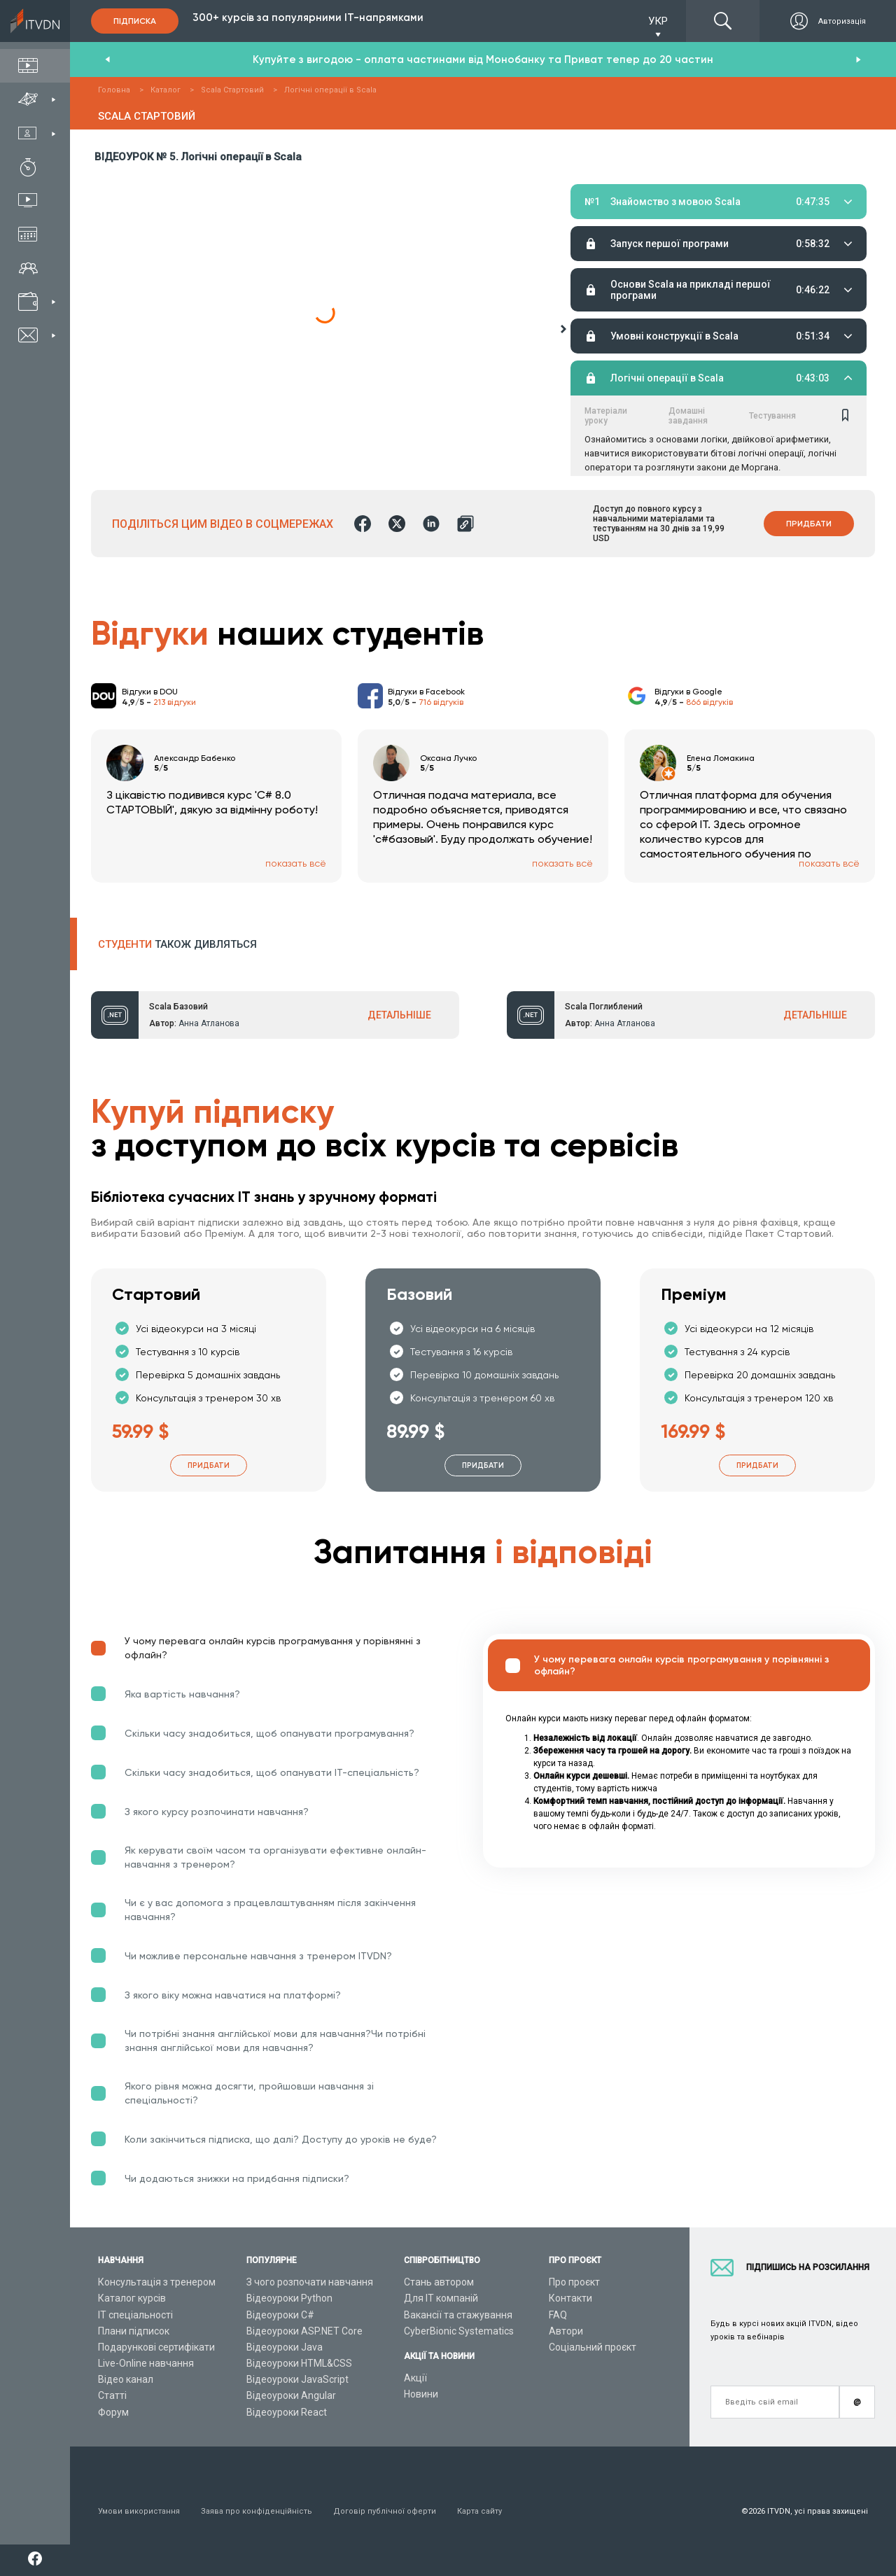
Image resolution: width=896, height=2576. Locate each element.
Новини (421, 2394)
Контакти (570, 2298)
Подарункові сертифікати (156, 2347)
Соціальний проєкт (592, 2347)
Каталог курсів (132, 2298)
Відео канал (125, 2379)
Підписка (134, 21)
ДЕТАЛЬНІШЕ (399, 1015)
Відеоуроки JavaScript (297, 2379)
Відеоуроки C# (280, 2314)
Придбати (809, 523)
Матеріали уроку (605, 239)
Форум (113, 2412)
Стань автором (439, 2282)
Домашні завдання (688, 239)
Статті (112, 2395)
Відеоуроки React (286, 2412)
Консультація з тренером (157, 2282)
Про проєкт (574, 2282)
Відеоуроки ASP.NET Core (304, 2331)
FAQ (558, 2314)
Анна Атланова (208, 1023)
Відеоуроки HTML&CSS (299, 2363)
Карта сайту (479, 2511)
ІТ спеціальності (135, 2314)
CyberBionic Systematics (459, 2331)
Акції (415, 2378)
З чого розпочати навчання (309, 2282)
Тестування (772, 239)
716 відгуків (441, 702)
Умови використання (139, 2511)
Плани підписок (133, 2331)
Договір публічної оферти (384, 2511)
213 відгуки (174, 702)
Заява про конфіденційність (256, 2511)
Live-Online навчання (146, 2363)
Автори (566, 2331)
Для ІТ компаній (441, 2298)
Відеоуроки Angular (291, 2395)
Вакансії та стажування (458, 2314)
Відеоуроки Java (284, 2347)
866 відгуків (709, 702)
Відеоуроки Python (289, 2298)
